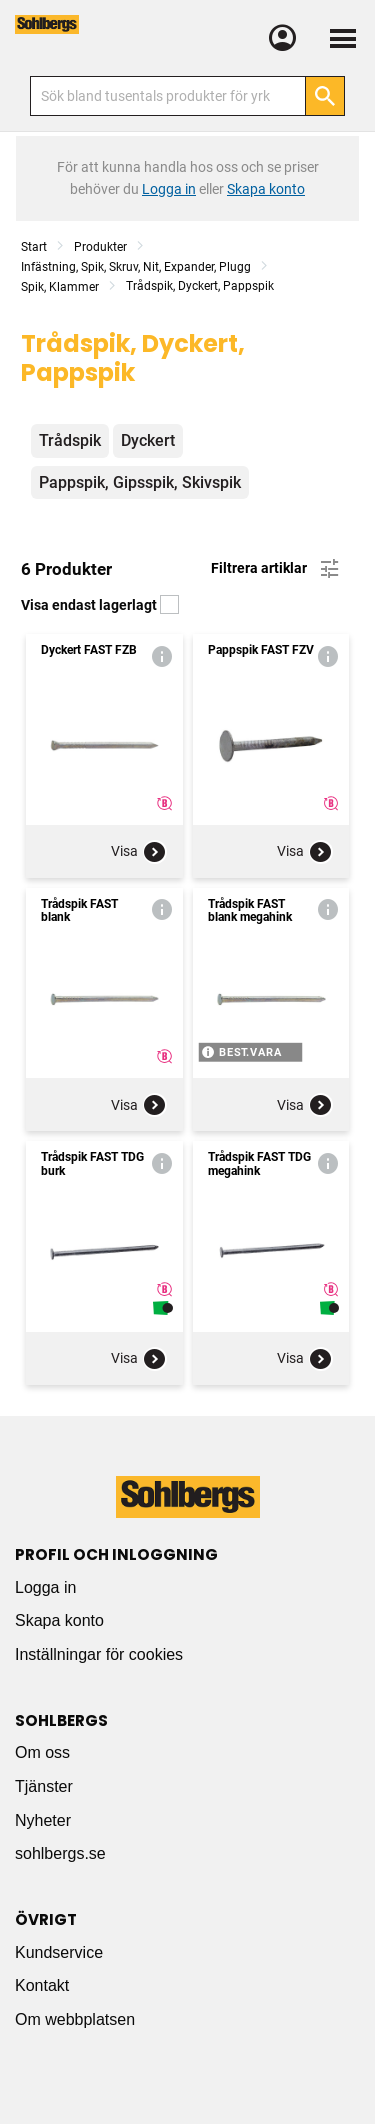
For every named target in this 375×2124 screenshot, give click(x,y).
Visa (139, 852)
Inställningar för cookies (99, 1654)
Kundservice (59, 1952)
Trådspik (70, 440)
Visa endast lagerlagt (100, 605)
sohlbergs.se (60, 1853)
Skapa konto (59, 1620)
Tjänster (44, 1786)
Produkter (100, 247)
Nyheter (43, 1820)
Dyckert (148, 440)
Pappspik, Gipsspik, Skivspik (140, 482)
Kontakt (42, 1985)
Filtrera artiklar (276, 569)
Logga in (45, 1587)
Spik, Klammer (60, 287)
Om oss (42, 1752)
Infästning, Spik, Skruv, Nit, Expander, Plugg (136, 267)
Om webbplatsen (75, 2019)
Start (34, 247)
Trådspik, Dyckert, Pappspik (200, 286)
